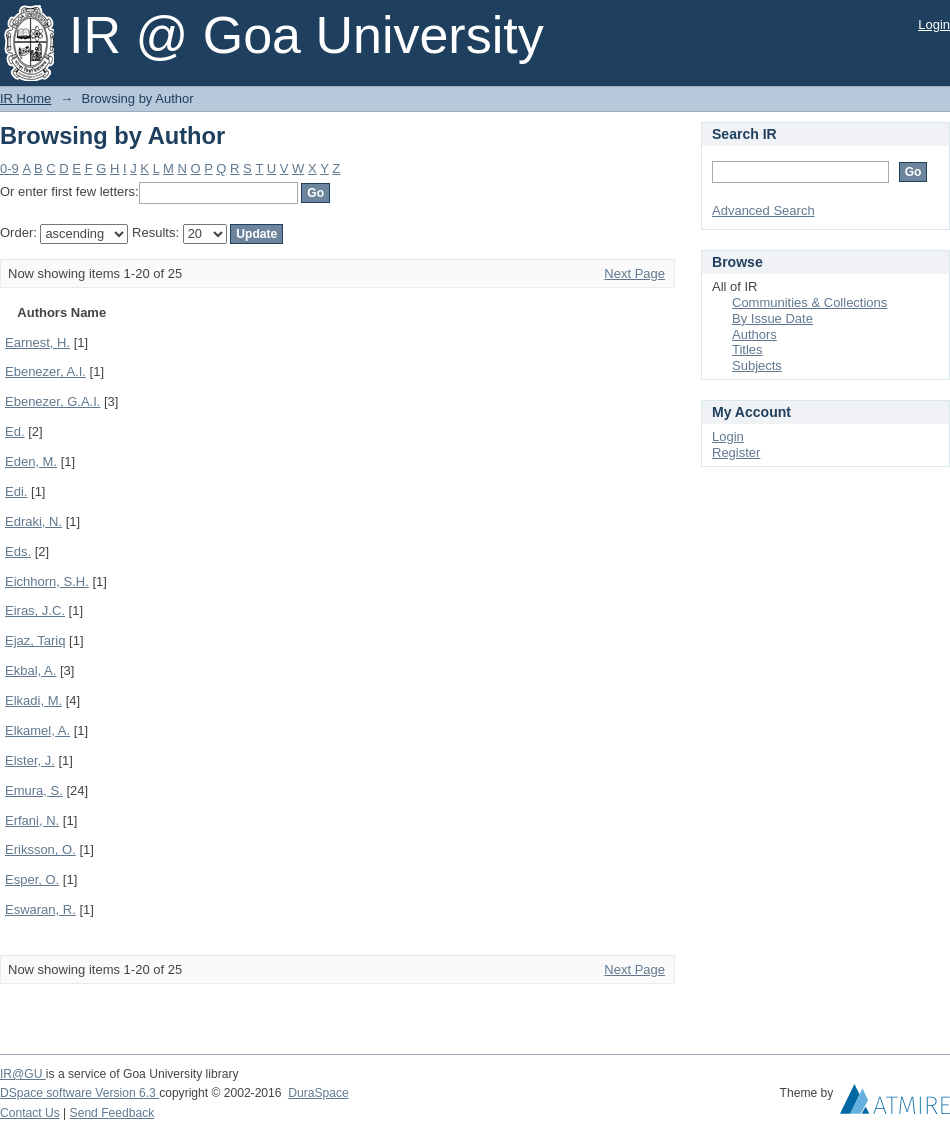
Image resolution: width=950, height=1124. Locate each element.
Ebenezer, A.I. (45, 371)
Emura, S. (34, 790)
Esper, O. (32, 879)
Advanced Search (763, 210)
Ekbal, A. (30, 670)
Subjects (757, 365)
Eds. (18, 551)
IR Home (25, 98)
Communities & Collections (809, 302)
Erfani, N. (32, 820)
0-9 (9, 168)
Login (934, 24)
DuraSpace (318, 1093)
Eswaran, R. (40, 909)
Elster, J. (30, 760)
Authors (754, 334)
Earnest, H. (37, 342)
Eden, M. (31, 461)
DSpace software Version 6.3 (79, 1093)
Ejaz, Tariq (35, 640)
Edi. (16, 491)
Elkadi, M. (33, 700)
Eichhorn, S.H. (47, 581)
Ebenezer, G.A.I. (52, 401)
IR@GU (23, 1074)
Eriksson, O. (40, 849)
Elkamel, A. (37, 730)
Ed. (15, 431)
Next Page (634, 273)
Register (736, 452)
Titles (747, 349)
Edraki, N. (33, 521)
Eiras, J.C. (35, 610)
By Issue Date (772, 318)
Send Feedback (112, 1113)
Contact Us (30, 1113)
